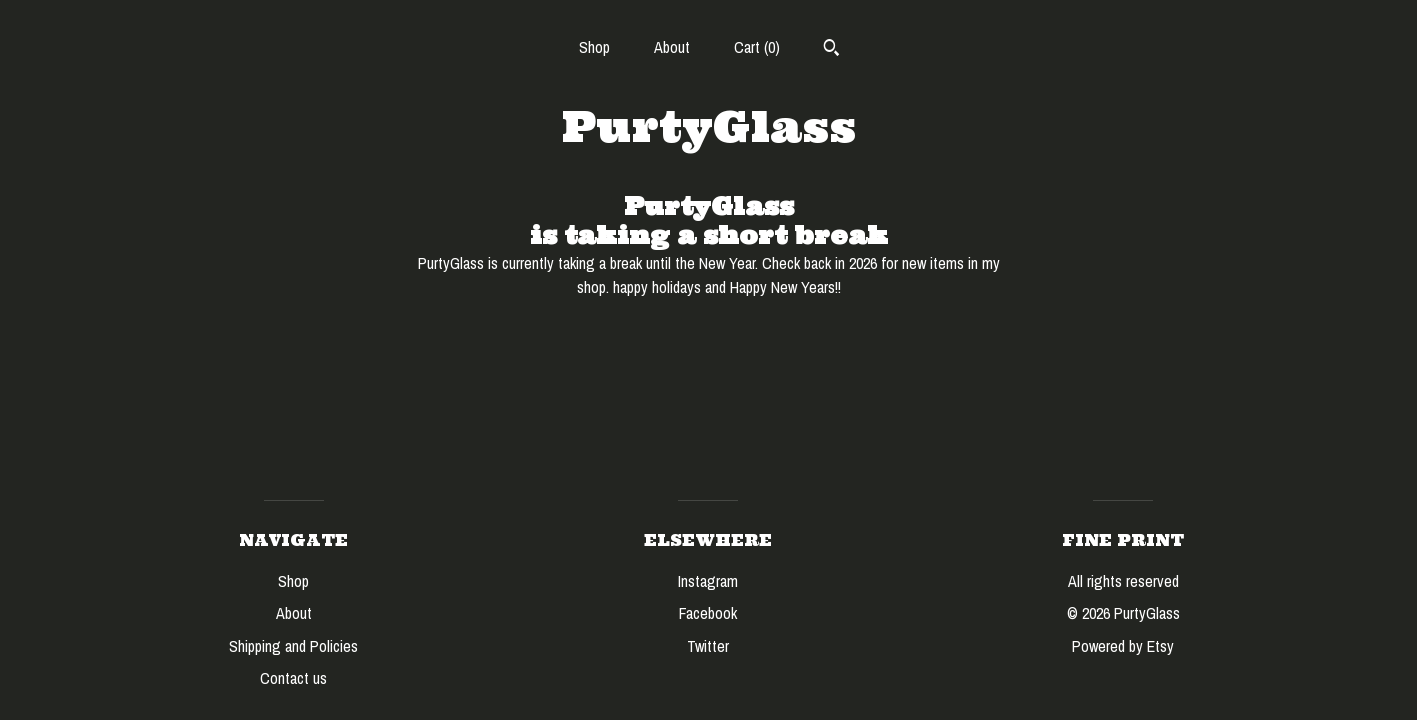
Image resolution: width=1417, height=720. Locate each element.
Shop (594, 47)
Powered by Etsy (1123, 646)
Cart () (757, 47)
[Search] (831, 50)
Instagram (708, 581)
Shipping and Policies (293, 646)
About (672, 47)
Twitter (708, 646)
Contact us (293, 678)
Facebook (708, 613)
